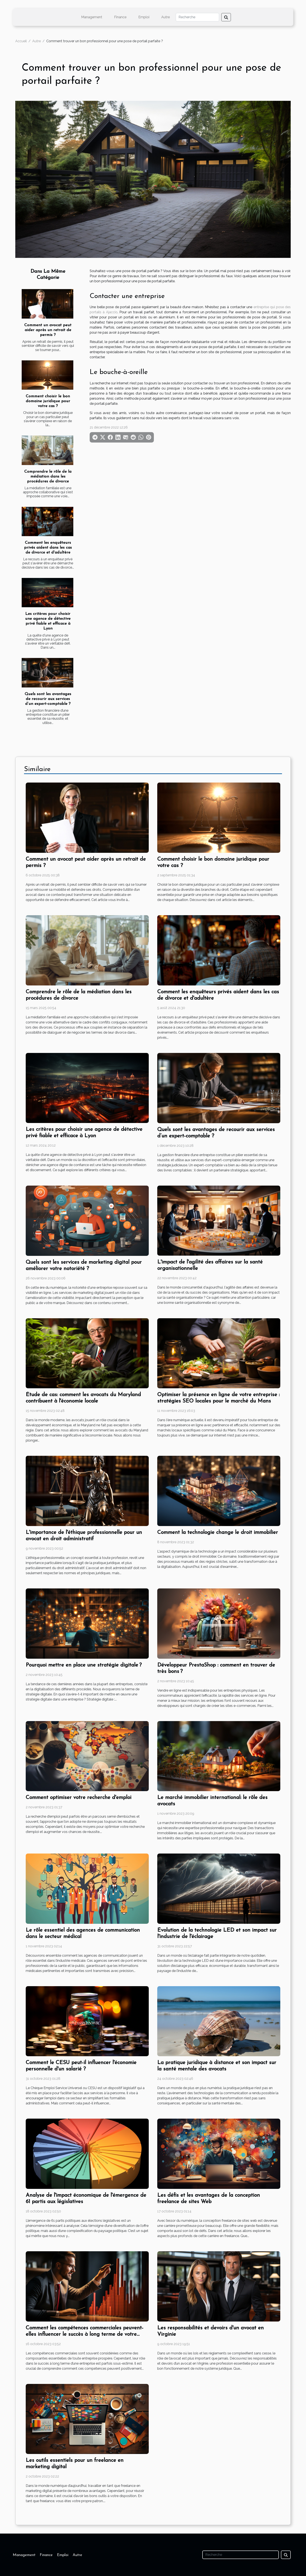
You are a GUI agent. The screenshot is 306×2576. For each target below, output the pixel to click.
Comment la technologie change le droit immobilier (217, 1532)
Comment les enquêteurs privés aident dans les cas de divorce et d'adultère (48, 548)
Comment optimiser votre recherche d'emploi (78, 1797)
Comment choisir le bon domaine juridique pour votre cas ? (48, 401)
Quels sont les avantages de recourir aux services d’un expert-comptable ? (48, 699)
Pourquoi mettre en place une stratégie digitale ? (84, 1665)
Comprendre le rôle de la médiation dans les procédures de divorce (47, 476)
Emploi (143, 17)
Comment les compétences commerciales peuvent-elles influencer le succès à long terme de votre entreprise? (84, 2334)
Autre (165, 17)
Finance (120, 17)
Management (91, 17)
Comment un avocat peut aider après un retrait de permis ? (47, 330)
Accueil (21, 41)
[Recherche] (197, 17)
